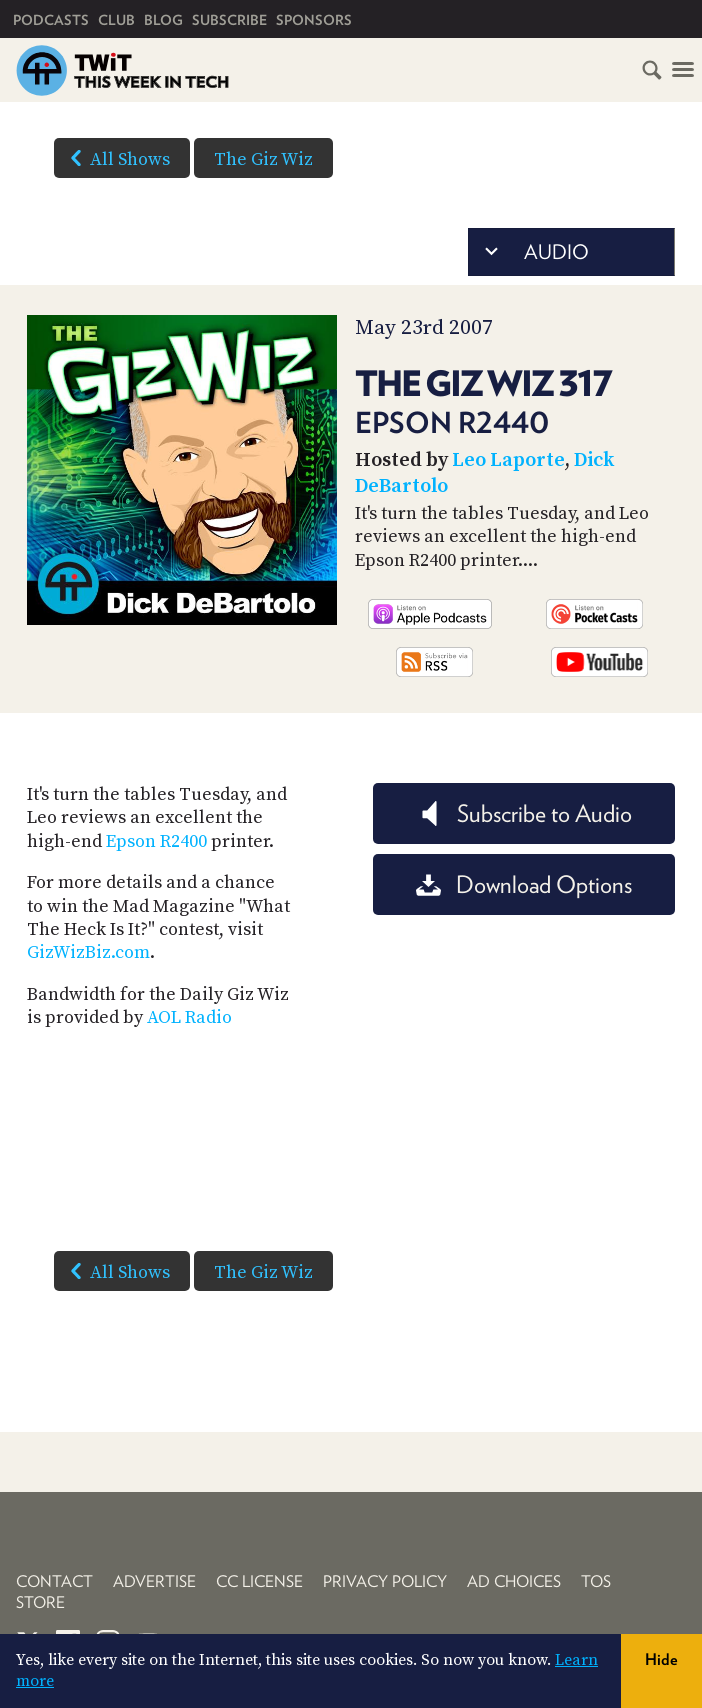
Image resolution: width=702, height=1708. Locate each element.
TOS (596, 1581)
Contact (54, 1581)
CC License (259, 1581)
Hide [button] (661, 1659)
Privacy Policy (385, 1581)
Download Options (524, 884)
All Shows (116, 158)
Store (40, 1602)
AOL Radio (189, 1017)
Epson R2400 (156, 841)
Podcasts (51, 20)
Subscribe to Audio (524, 813)
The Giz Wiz (263, 159)
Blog (163, 20)
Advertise (154, 1581)
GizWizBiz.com (88, 952)
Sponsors (314, 20)
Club (116, 20)
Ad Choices (514, 1581)
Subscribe (229, 20)
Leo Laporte (508, 460)
